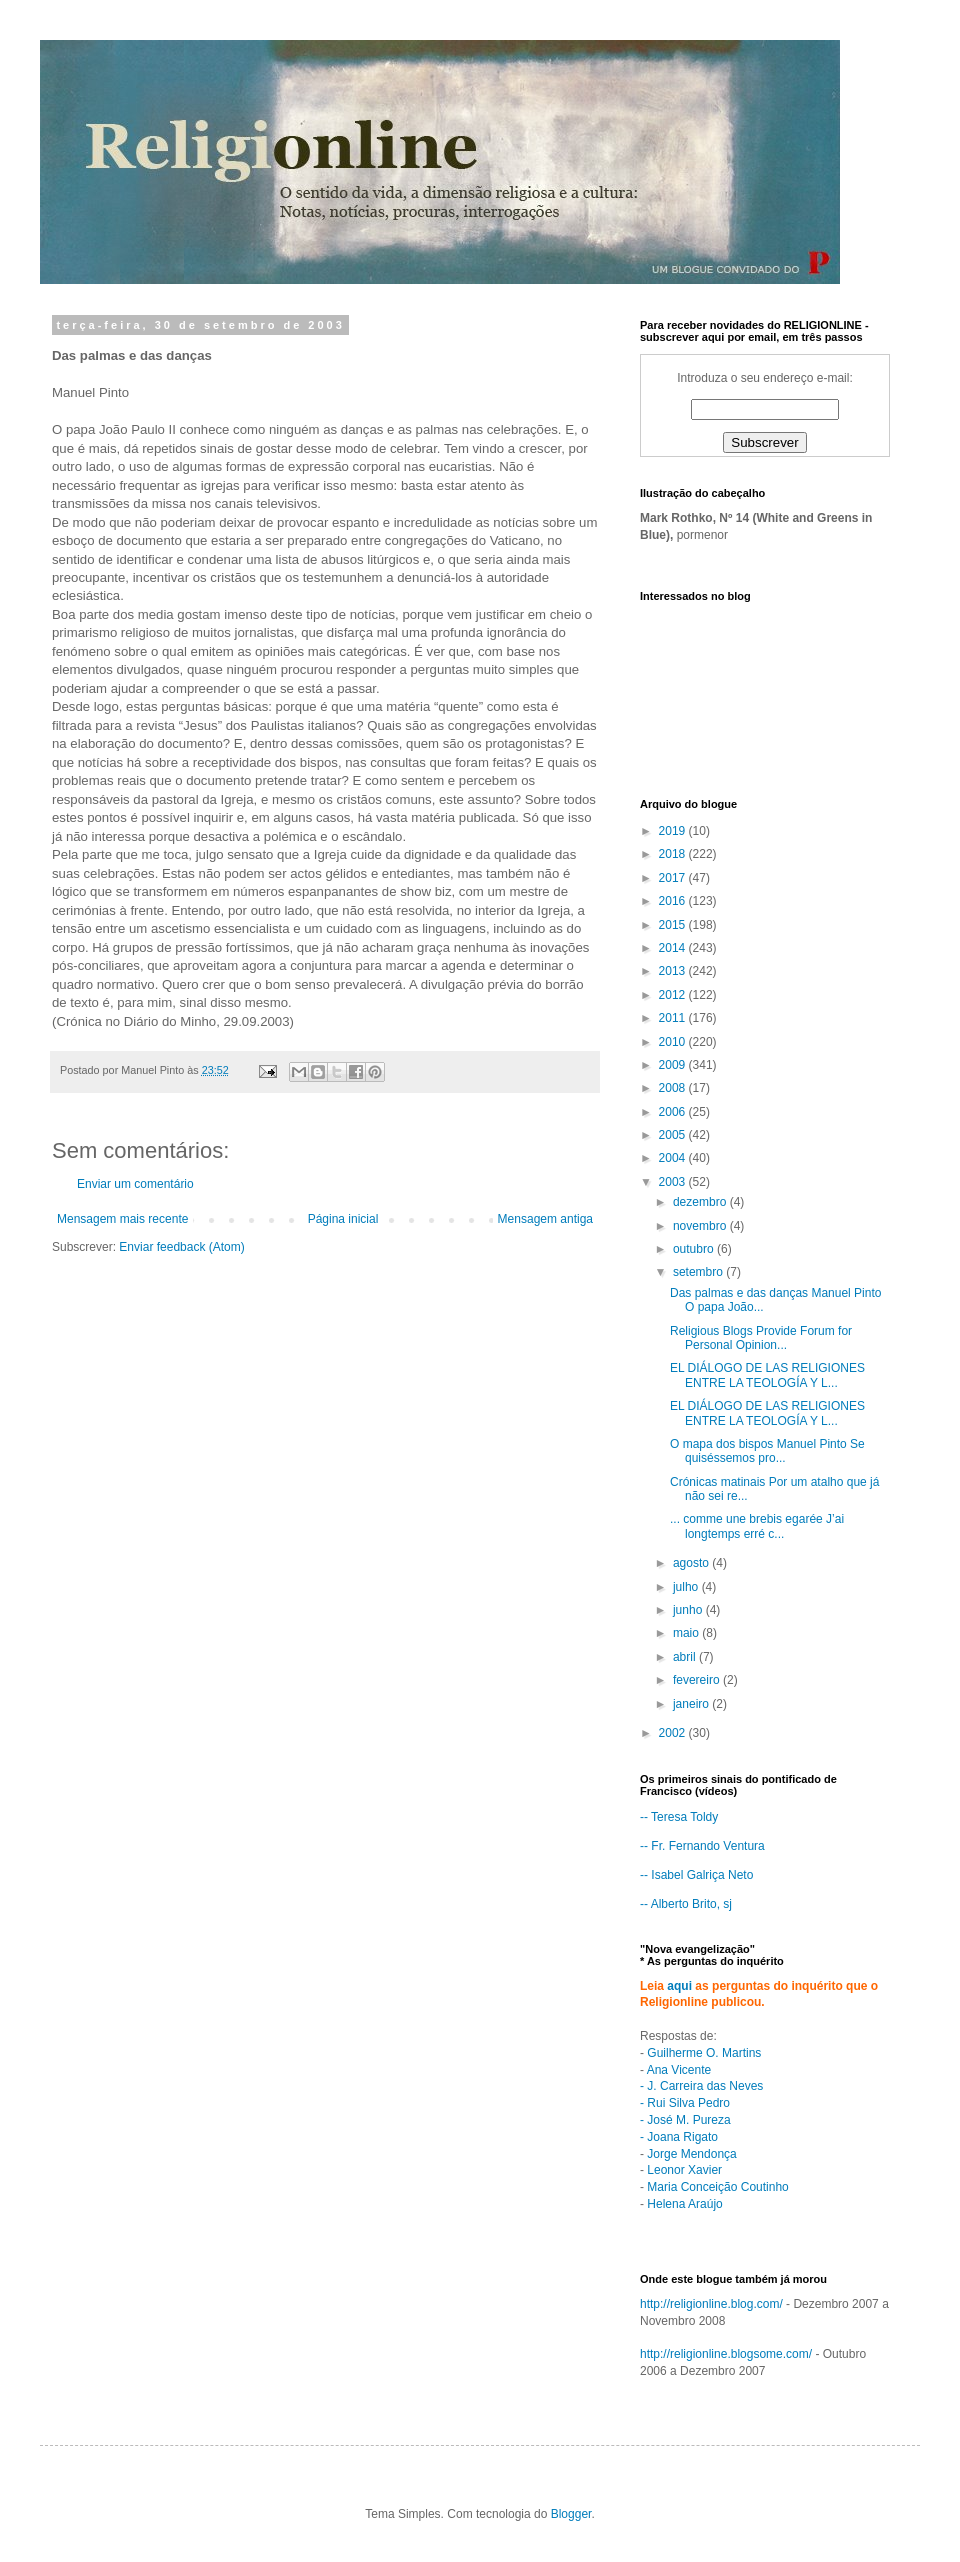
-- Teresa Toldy (679, 1817)
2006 (674, 1112)
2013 (674, 971)
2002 (674, 1733)
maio (687, 1633)
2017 (674, 878)
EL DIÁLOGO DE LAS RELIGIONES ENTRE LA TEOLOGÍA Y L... (767, 1375)
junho (689, 1610)
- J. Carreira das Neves (701, 2086)
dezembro (701, 1202)
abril (686, 1657)
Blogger (571, 2514)
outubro (695, 1249)
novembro (701, 1226)
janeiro (692, 1704)
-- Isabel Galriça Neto (696, 1875)
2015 (674, 925)
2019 (674, 831)
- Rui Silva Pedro (685, 2103)
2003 (674, 1182)
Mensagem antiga (545, 1219)
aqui (679, 1986)
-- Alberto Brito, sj (686, 1904)
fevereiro (698, 1680)
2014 (674, 948)
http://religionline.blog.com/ (711, 2304)
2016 (674, 901)
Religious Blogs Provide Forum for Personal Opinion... (761, 1338)
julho (687, 1587)
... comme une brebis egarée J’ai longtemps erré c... (757, 1526)
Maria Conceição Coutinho (717, 2187)
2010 (674, 1042)
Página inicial (343, 1219)
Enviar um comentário (135, 1184)
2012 (674, 995)
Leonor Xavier (684, 2170)
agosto (692, 1563)
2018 (674, 854)
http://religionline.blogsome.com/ (726, 2354)
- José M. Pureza (685, 2120)
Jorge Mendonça (691, 2154)
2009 (674, 1065)
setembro (699, 1272)
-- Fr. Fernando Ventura (702, 1846)
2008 (674, 1088)
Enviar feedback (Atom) (181, 1247)
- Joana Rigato (679, 2137)
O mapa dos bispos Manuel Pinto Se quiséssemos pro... (767, 1451)
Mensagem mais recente (122, 1219)
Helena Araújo (684, 2204)
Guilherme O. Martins (704, 2053)
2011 (674, 1018)
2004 (674, 1158)
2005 (674, 1135)
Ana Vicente (679, 2070)
